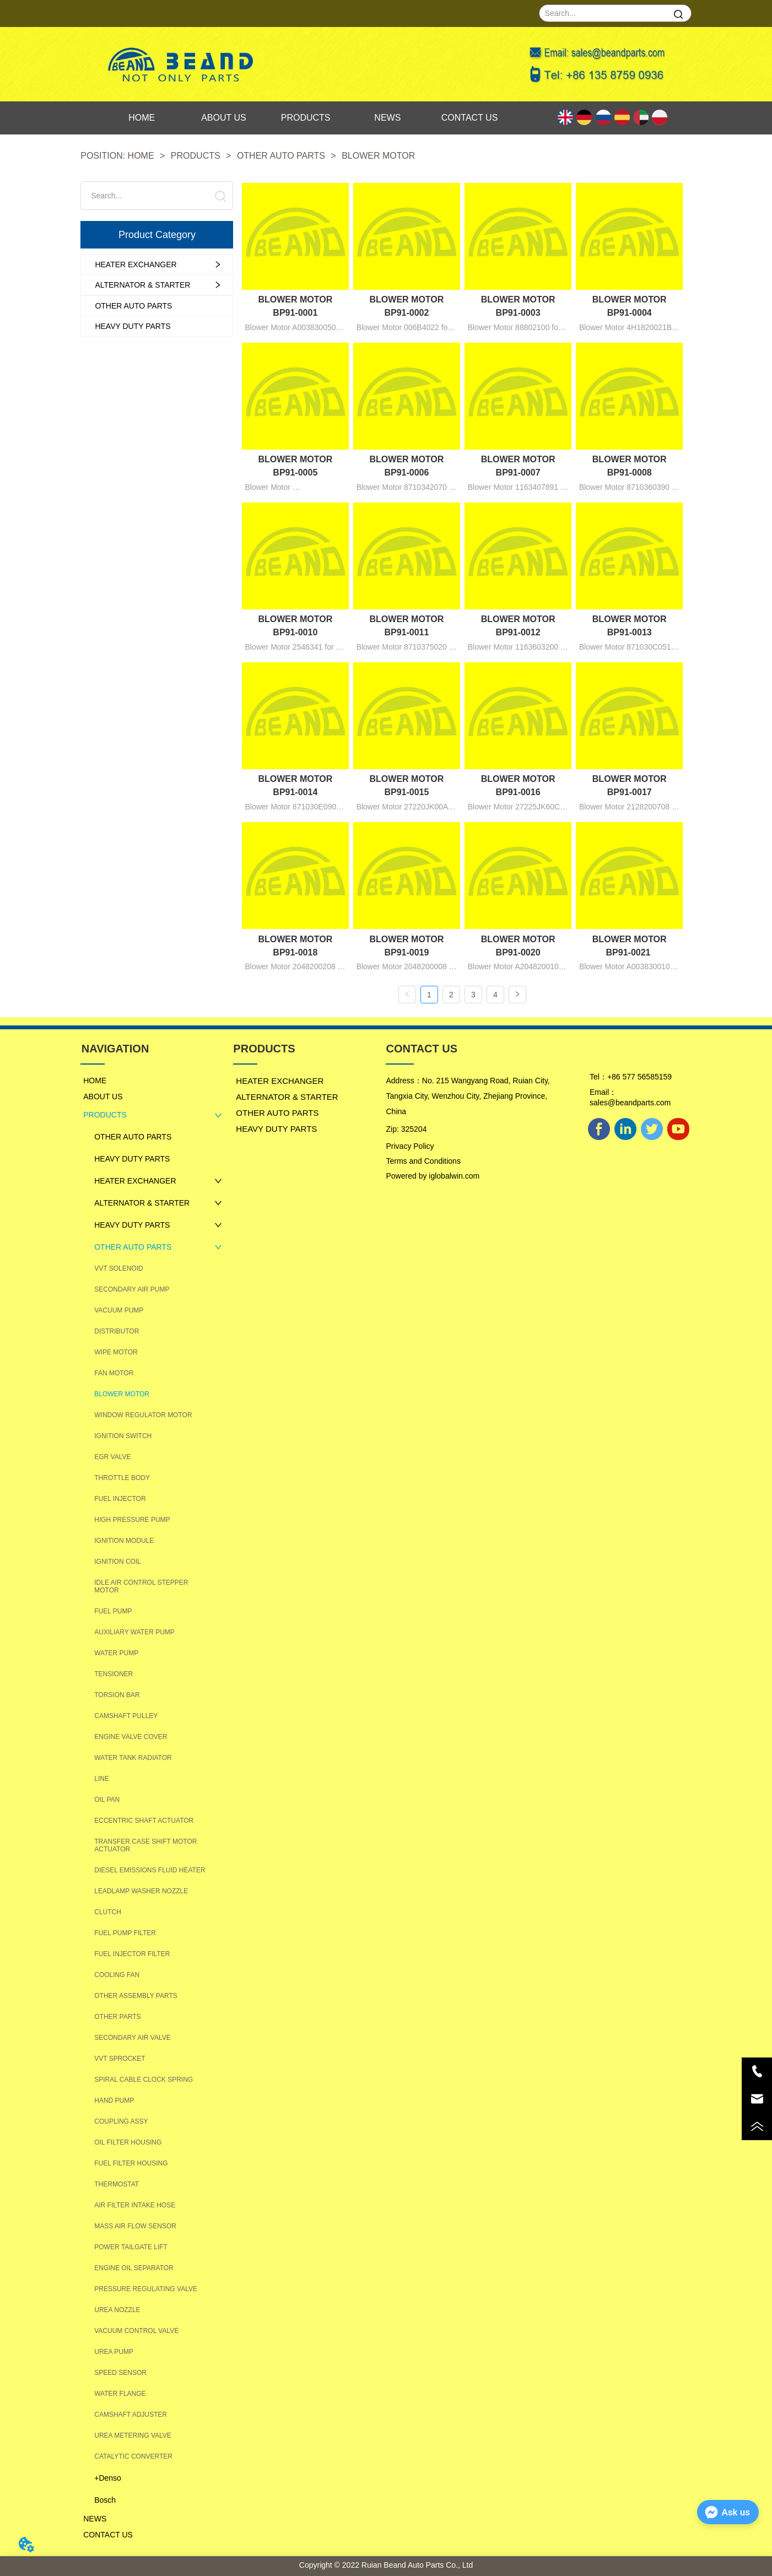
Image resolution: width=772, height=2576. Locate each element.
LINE (101, 1778)
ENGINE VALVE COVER (130, 1736)
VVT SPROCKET (119, 2058)
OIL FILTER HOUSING (127, 2142)
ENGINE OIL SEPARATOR (134, 2267)
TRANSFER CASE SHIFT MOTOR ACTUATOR (145, 1845)
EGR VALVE (112, 1456)
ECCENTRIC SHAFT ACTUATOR (143, 1820)
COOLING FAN (116, 1974)
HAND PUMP (114, 2100)
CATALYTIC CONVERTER (133, 2456)
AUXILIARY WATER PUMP (134, 1631)
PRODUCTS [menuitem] (306, 117)
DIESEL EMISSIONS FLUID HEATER (149, 1869)
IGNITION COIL (117, 1561)
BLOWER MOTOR (377, 155)
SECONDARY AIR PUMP (131, 1289)
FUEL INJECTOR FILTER (132, 1953)
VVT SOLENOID (118, 1268)
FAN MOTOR (113, 1372)
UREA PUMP (113, 2351)
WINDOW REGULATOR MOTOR (143, 1414)
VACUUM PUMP (118, 1310)
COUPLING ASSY (121, 2121)
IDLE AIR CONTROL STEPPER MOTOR (141, 1586)
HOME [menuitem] (141, 117)
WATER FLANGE (119, 2393)
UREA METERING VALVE (132, 2435)
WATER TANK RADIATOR (132, 1757)
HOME (140, 155)
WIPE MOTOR (115, 1351)
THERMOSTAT (116, 2184)
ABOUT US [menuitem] (223, 117)
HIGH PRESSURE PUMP (132, 1519)
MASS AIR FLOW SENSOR (135, 2225)
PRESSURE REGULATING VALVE (145, 2288)
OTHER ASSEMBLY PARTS (135, 1995)
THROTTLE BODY (122, 1477)
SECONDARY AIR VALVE (132, 2037)
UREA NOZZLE (117, 2309)
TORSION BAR (116, 1694)
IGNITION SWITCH (123, 1435)
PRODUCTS (195, 155)
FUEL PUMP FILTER (125, 1932)
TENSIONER (113, 1673)
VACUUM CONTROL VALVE (136, 2330)
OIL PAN (107, 1799)
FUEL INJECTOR (119, 1498)
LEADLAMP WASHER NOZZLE (141, 1890)
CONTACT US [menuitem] (469, 117)
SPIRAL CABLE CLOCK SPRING (143, 2079)
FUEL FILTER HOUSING (131, 2163)
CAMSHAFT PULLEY (126, 1715)
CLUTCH (107, 1911)
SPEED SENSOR (120, 2372)
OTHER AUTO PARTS (280, 155)
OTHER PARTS (117, 2016)
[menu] (306, 118)
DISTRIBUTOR (116, 1331)
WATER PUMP (116, 1652)
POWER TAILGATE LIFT (131, 2246)
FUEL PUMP (113, 1610)
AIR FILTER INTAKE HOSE (134, 2204)
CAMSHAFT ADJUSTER (130, 2414)
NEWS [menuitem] (387, 117)
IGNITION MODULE (124, 1540)
